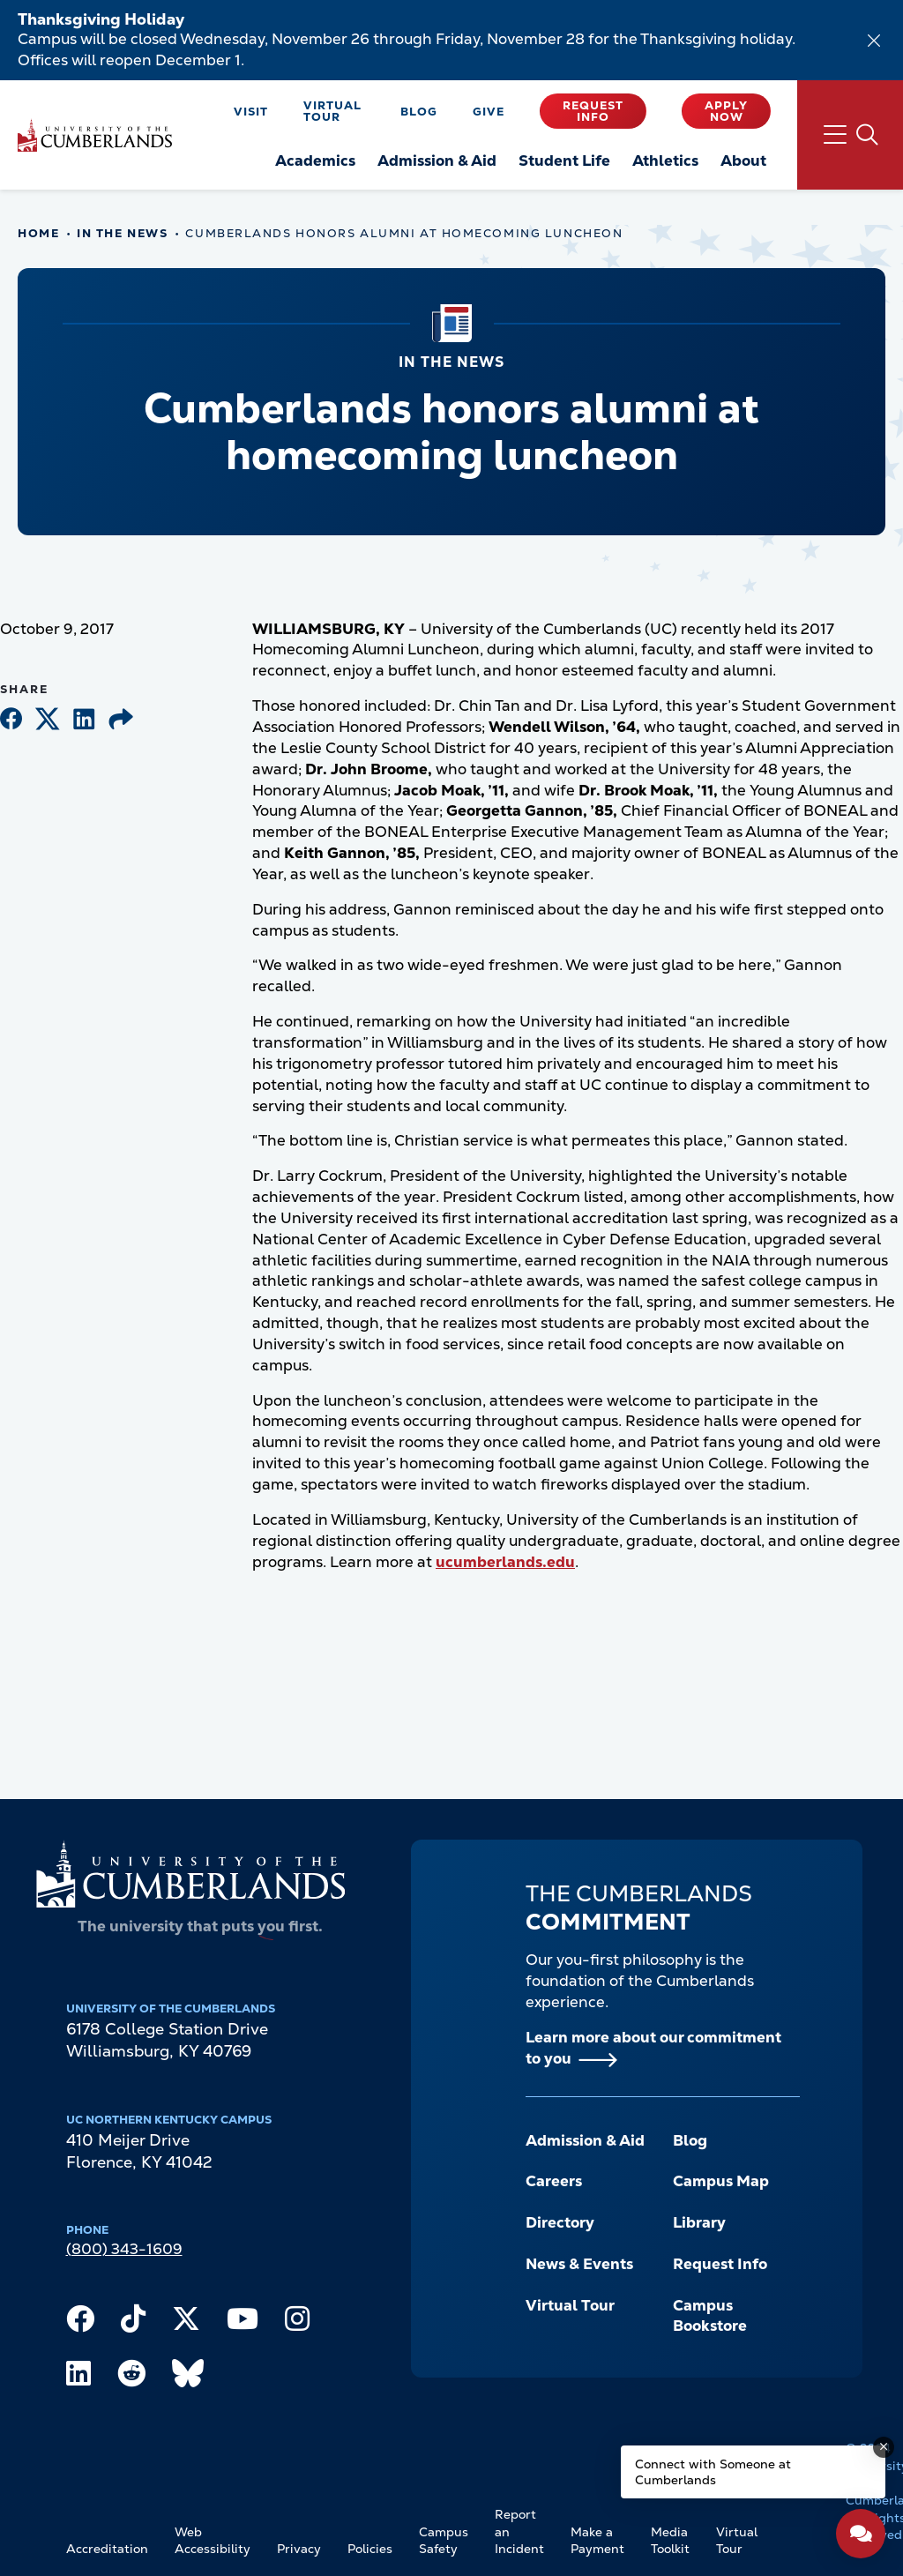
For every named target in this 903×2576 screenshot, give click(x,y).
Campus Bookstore (710, 2316)
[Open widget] (860, 2533)
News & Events (579, 2264)
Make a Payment (597, 2540)
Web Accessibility (212, 2540)
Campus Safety (443, 2540)
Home (38, 233)
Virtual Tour (332, 111)
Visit (251, 111)
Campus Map (721, 2181)
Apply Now (726, 111)
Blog (418, 111)
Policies (369, 2549)
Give (488, 111)
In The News (122, 233)
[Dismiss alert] (873, 41)
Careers (554, 2181)
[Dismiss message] (883, 2447)
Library (699, 2222)
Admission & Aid (585, 2140)
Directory (560, 2222)
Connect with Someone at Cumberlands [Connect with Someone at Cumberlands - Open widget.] (713, 2472)
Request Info (593, 111)
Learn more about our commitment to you (653, 2047)
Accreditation (107, 2549)
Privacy (299, 2549)
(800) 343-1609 (124, 2249)
